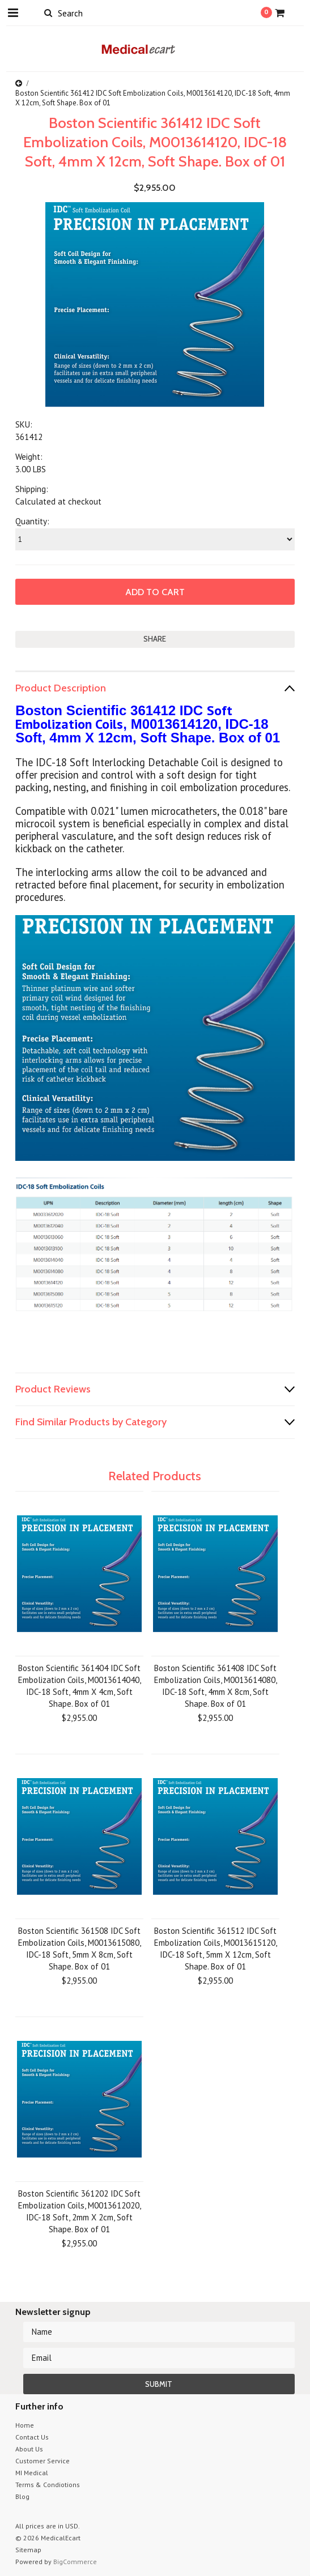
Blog (22, 2496)
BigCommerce (75, 2561)
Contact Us (32, 2437)
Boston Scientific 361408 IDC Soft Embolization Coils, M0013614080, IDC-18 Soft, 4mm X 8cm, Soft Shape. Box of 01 (215, 1686)
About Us (29, 2449)
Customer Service (42, 2461)
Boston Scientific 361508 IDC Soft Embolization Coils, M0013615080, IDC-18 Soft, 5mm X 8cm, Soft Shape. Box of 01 (79, 1948)
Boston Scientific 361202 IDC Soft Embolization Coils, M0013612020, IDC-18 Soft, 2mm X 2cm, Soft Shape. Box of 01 (79, 2211)
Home (24, 2425)
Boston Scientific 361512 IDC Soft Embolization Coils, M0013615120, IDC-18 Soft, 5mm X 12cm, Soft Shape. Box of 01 (215, 1948)
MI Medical (31, 2472)
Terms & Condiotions (47, 2484)
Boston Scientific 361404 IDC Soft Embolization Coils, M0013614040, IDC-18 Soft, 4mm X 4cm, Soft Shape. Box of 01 (79, 1686)
